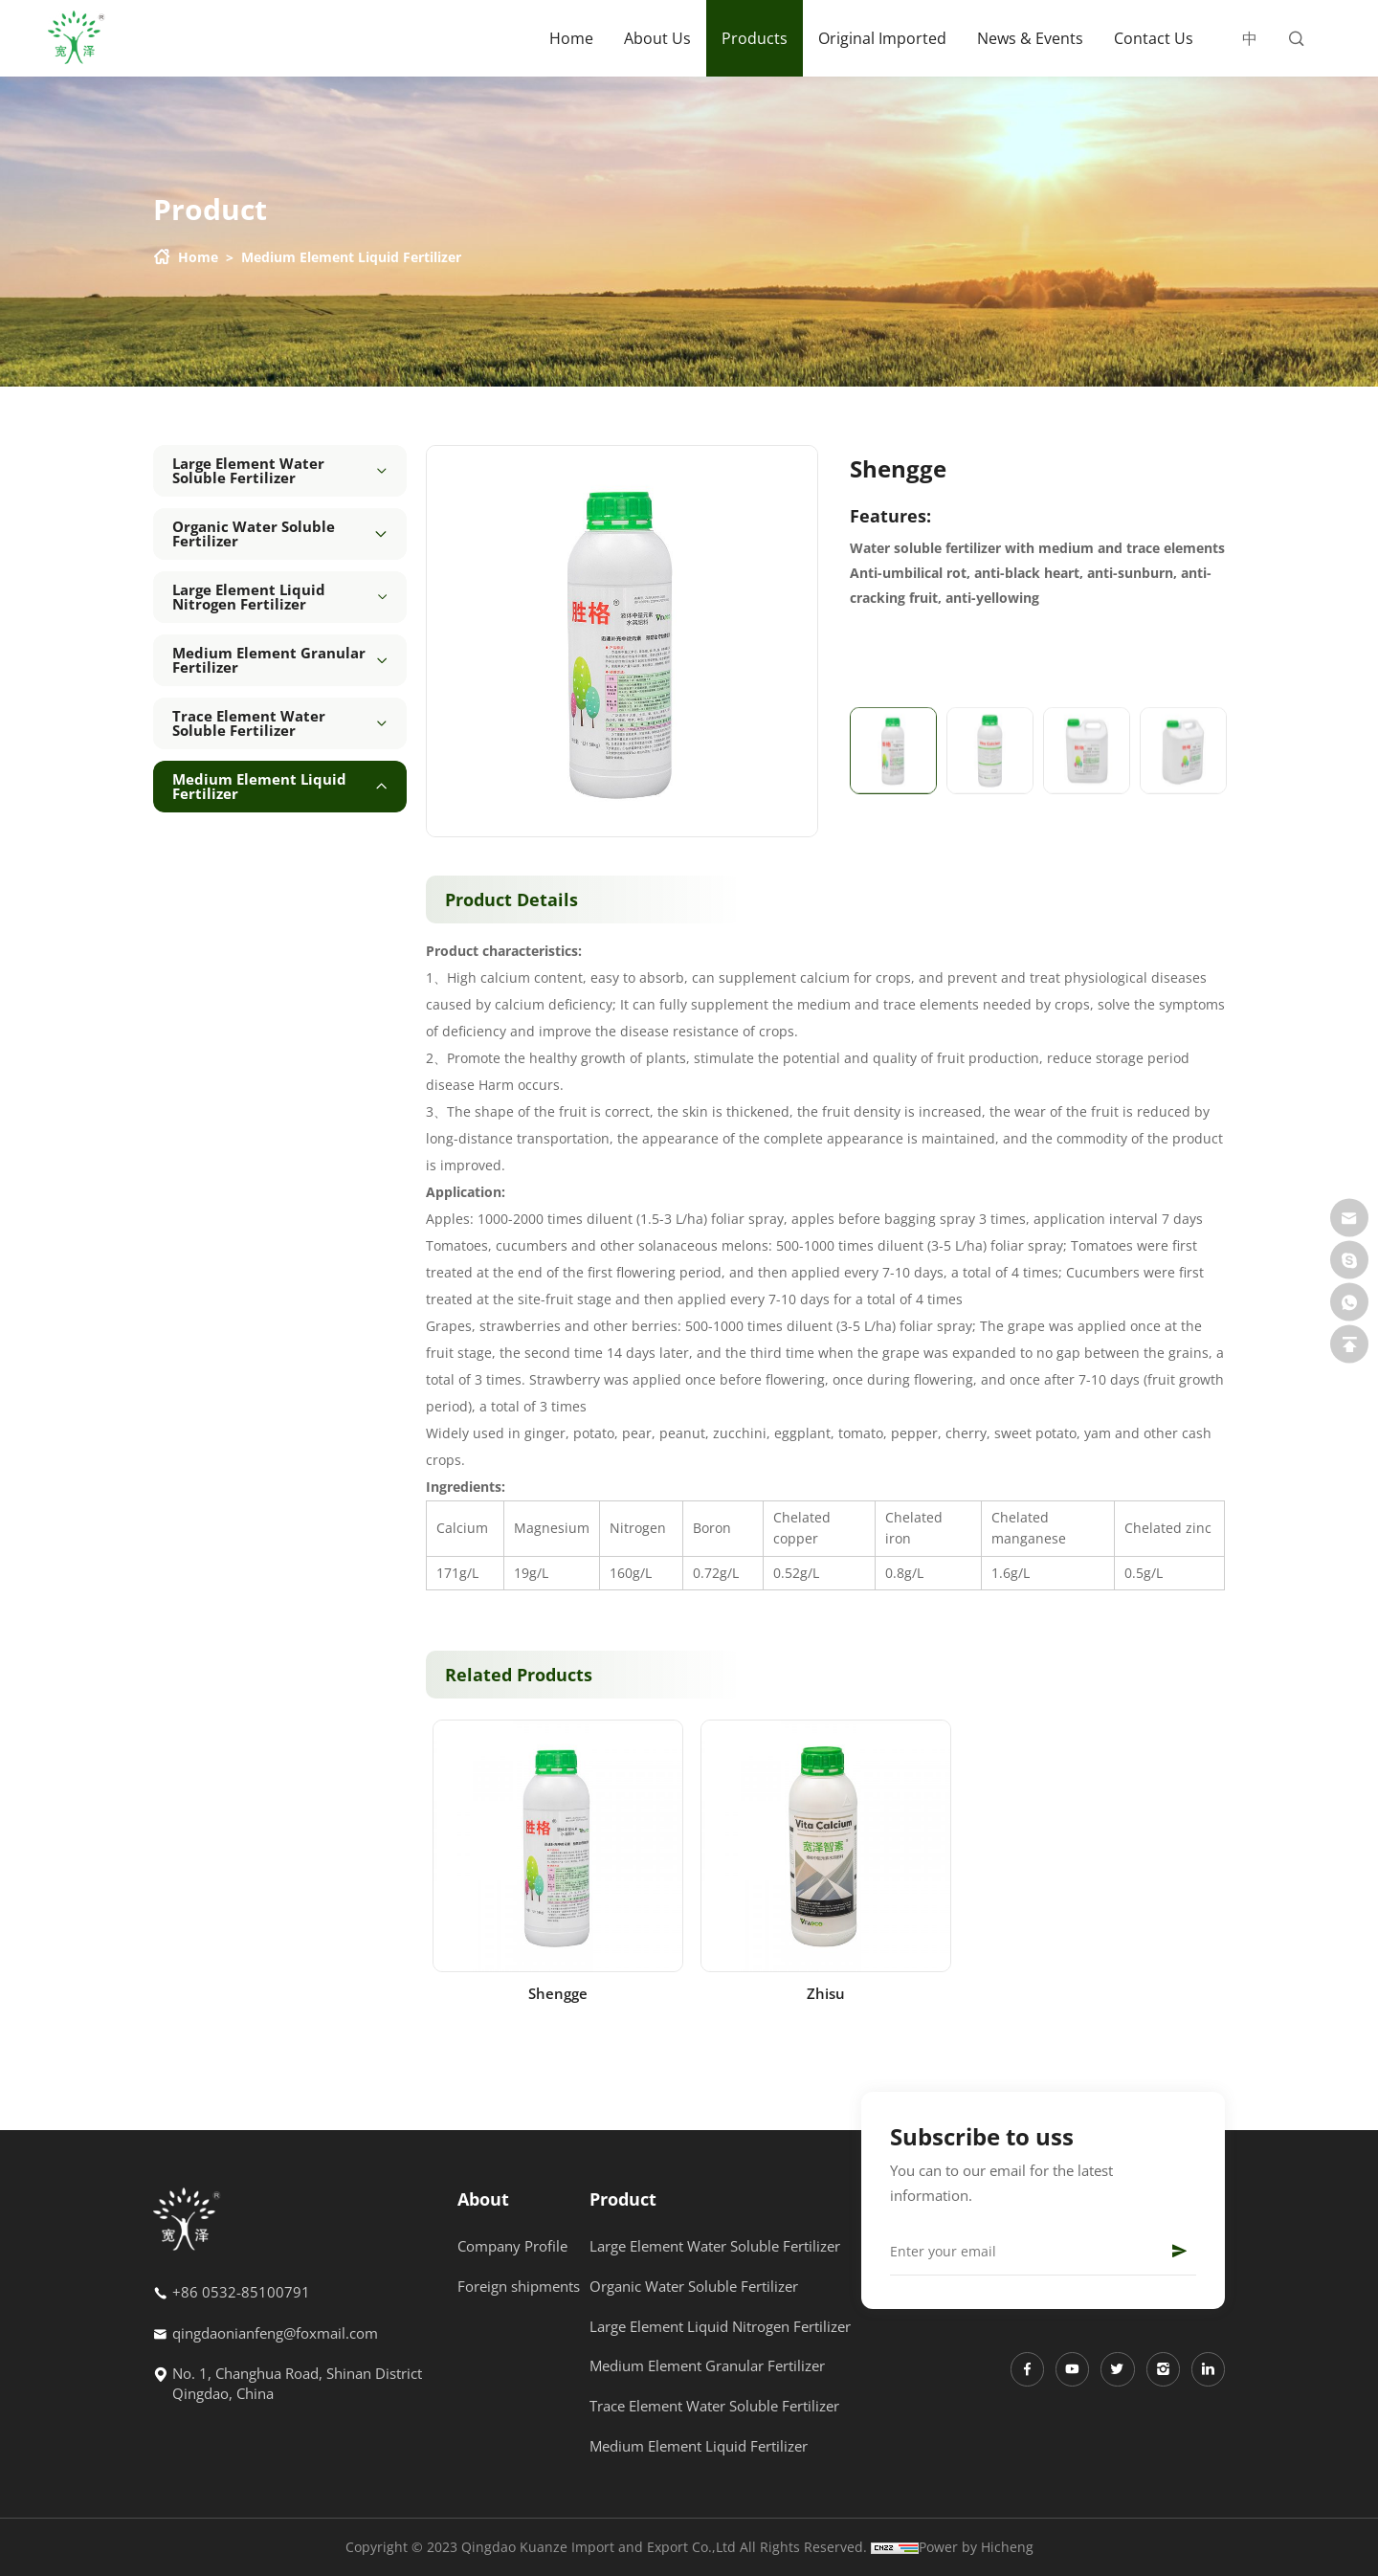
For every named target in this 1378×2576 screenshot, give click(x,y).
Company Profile (512, 2245)
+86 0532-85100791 (241, 2297)
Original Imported (882, 38)
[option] (622, 641)
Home (571, 38)
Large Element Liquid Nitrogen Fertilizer (720, 2326)
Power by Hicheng (976, 2547)
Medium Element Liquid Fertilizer (351, 257)
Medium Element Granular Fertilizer (707, 2365)
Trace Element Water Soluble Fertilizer (714, 2405)
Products (755, 38)
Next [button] (807, 641)
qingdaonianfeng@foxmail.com (275, 2337)
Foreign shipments (518, 2286)
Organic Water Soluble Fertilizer (693, 2286)
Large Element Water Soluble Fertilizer (714, 2245)
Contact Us (1153, 38)
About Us (657, 38)
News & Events (1030, 38)
